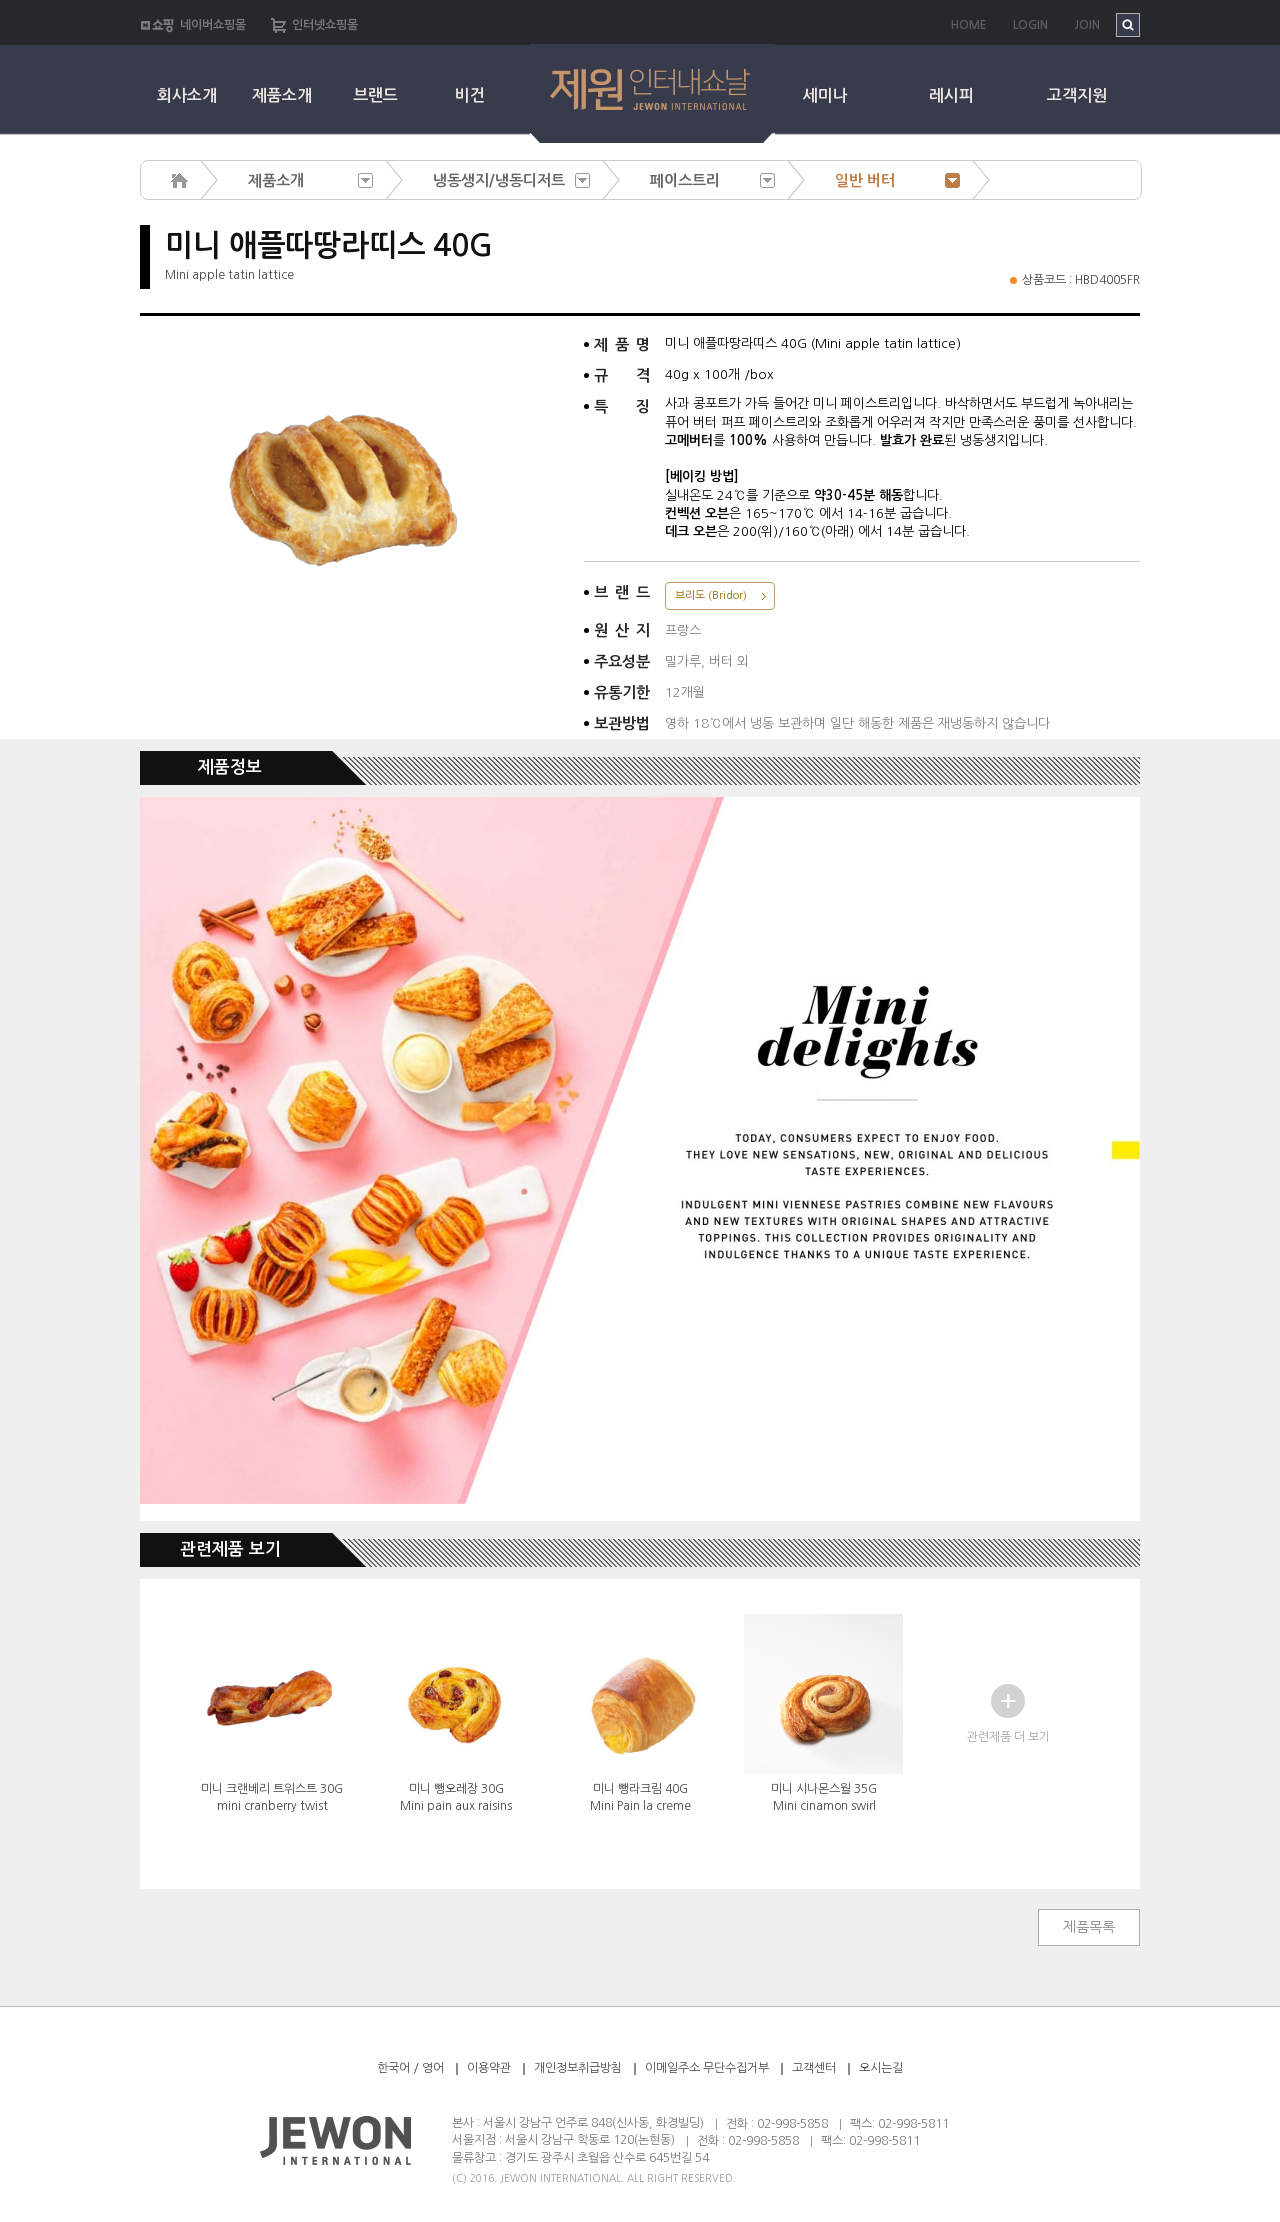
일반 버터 (865, 180)
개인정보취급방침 (578, 2068)
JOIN (1087, 25)
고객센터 (814, 2068)
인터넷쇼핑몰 (325, 25)
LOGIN (1030, 25)
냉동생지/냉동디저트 (499, 180)
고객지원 (1077, 95)
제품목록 (1089, 1927)
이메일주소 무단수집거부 (708, 2068)
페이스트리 (685, 180)
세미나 (825, 95)
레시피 (951, 95)
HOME (969, 25)
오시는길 (881, 2068)
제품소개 (282, 95)
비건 (470, 95)
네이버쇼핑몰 (213, 25)
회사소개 (187, 95)
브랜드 (375, 95)
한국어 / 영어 (410, 2068)
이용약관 (489, 2068)
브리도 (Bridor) (711, 595)
